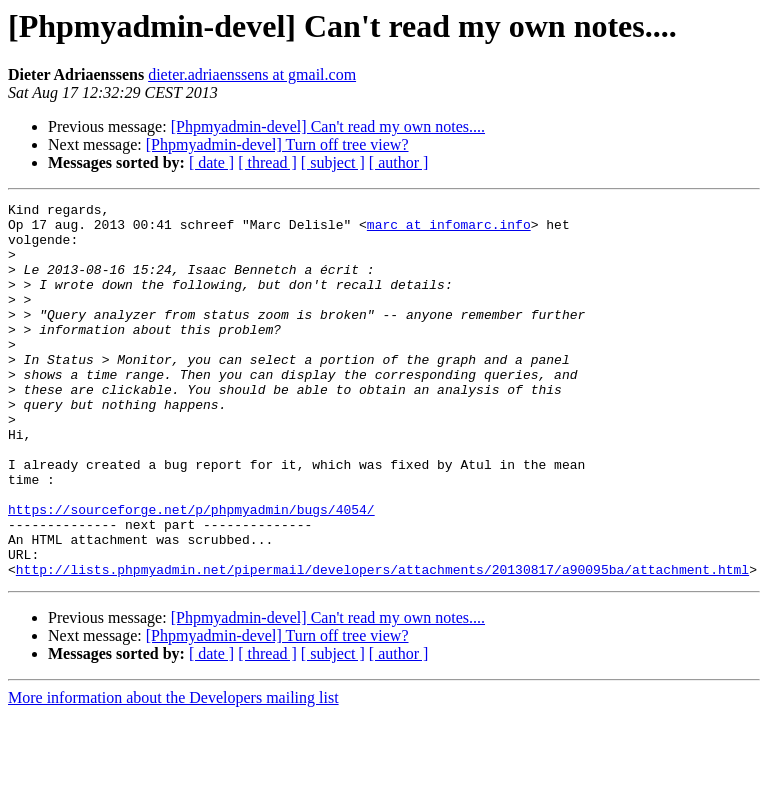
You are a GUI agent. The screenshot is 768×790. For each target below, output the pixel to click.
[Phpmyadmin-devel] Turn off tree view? (277, 144)
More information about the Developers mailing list (173, 772)
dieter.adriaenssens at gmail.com (252, 74)
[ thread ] (267, 162)
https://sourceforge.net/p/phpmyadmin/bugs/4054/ (191, 572)
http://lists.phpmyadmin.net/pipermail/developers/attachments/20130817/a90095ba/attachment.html (382, 644)
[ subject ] (333, 162)
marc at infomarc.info (449, 230)
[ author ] (399, 162)
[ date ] (211, 162)
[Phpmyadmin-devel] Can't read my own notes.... (328, 126)
